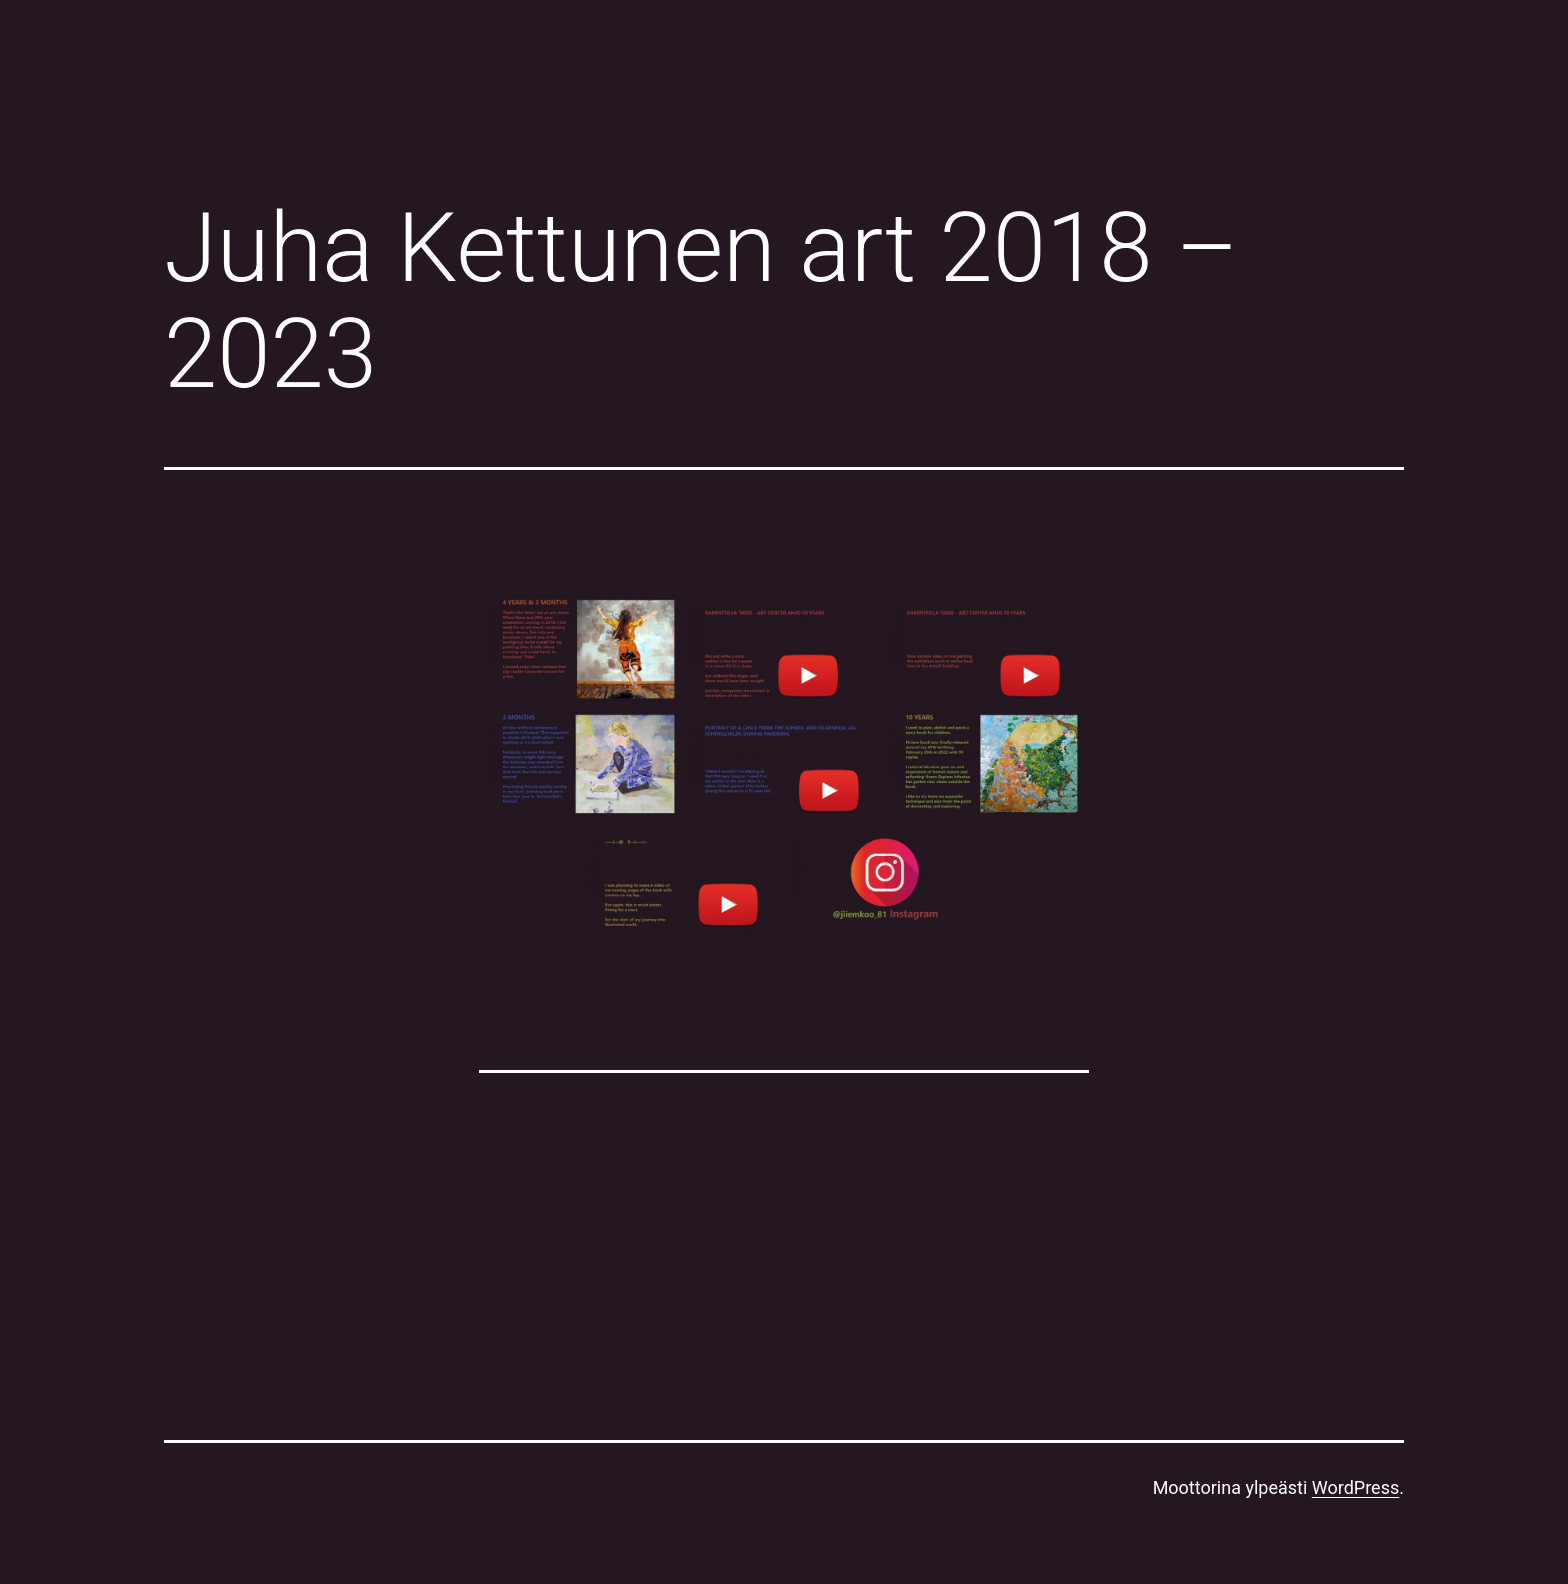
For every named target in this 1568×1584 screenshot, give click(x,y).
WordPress (1355, 1487)
